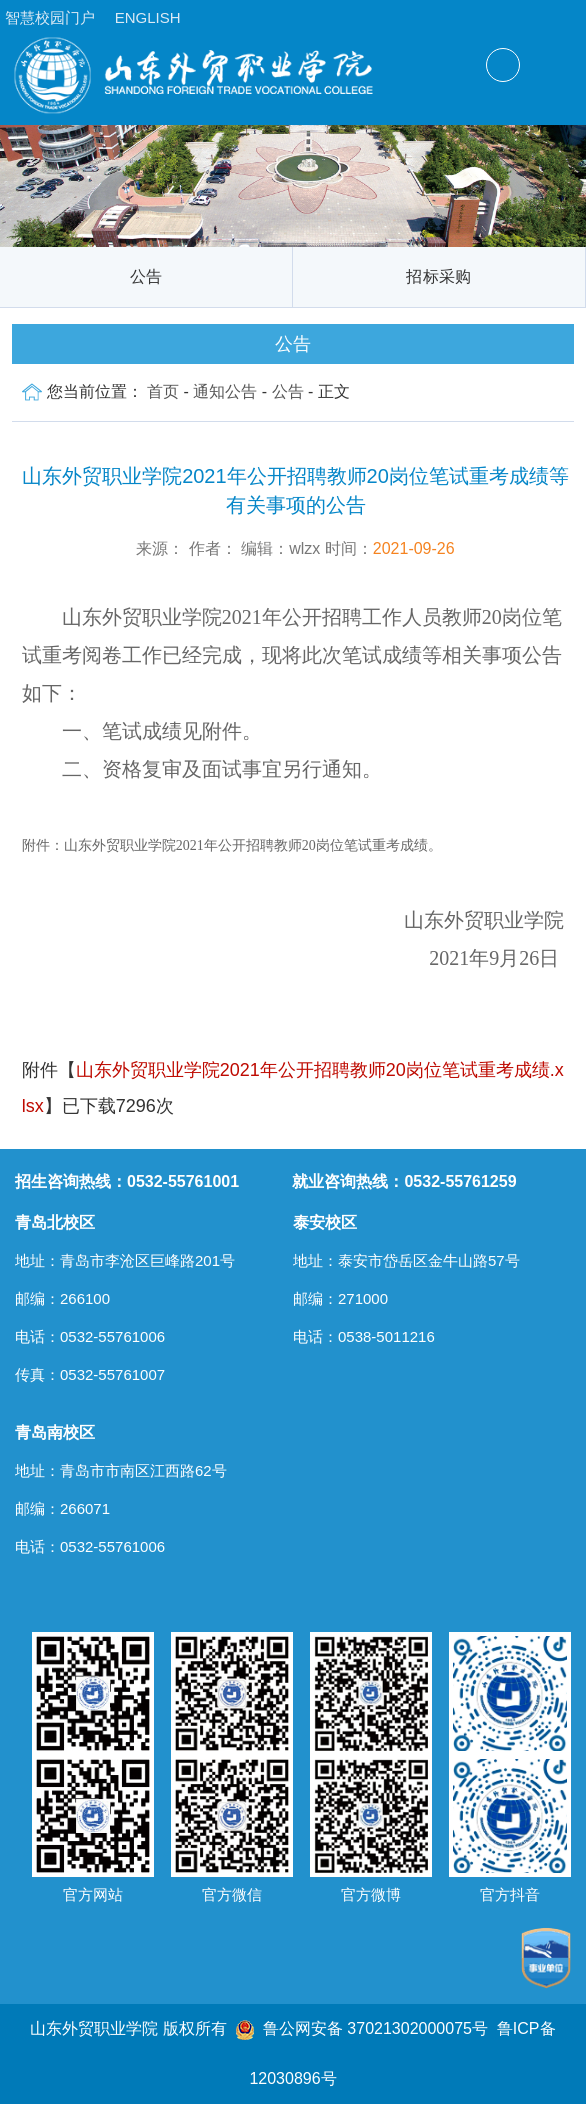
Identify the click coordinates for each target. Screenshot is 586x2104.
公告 (146, 276)
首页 (163, 391)
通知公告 (225, 391)
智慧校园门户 (50, 17)
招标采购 (438, 276)
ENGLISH (148, 17)
